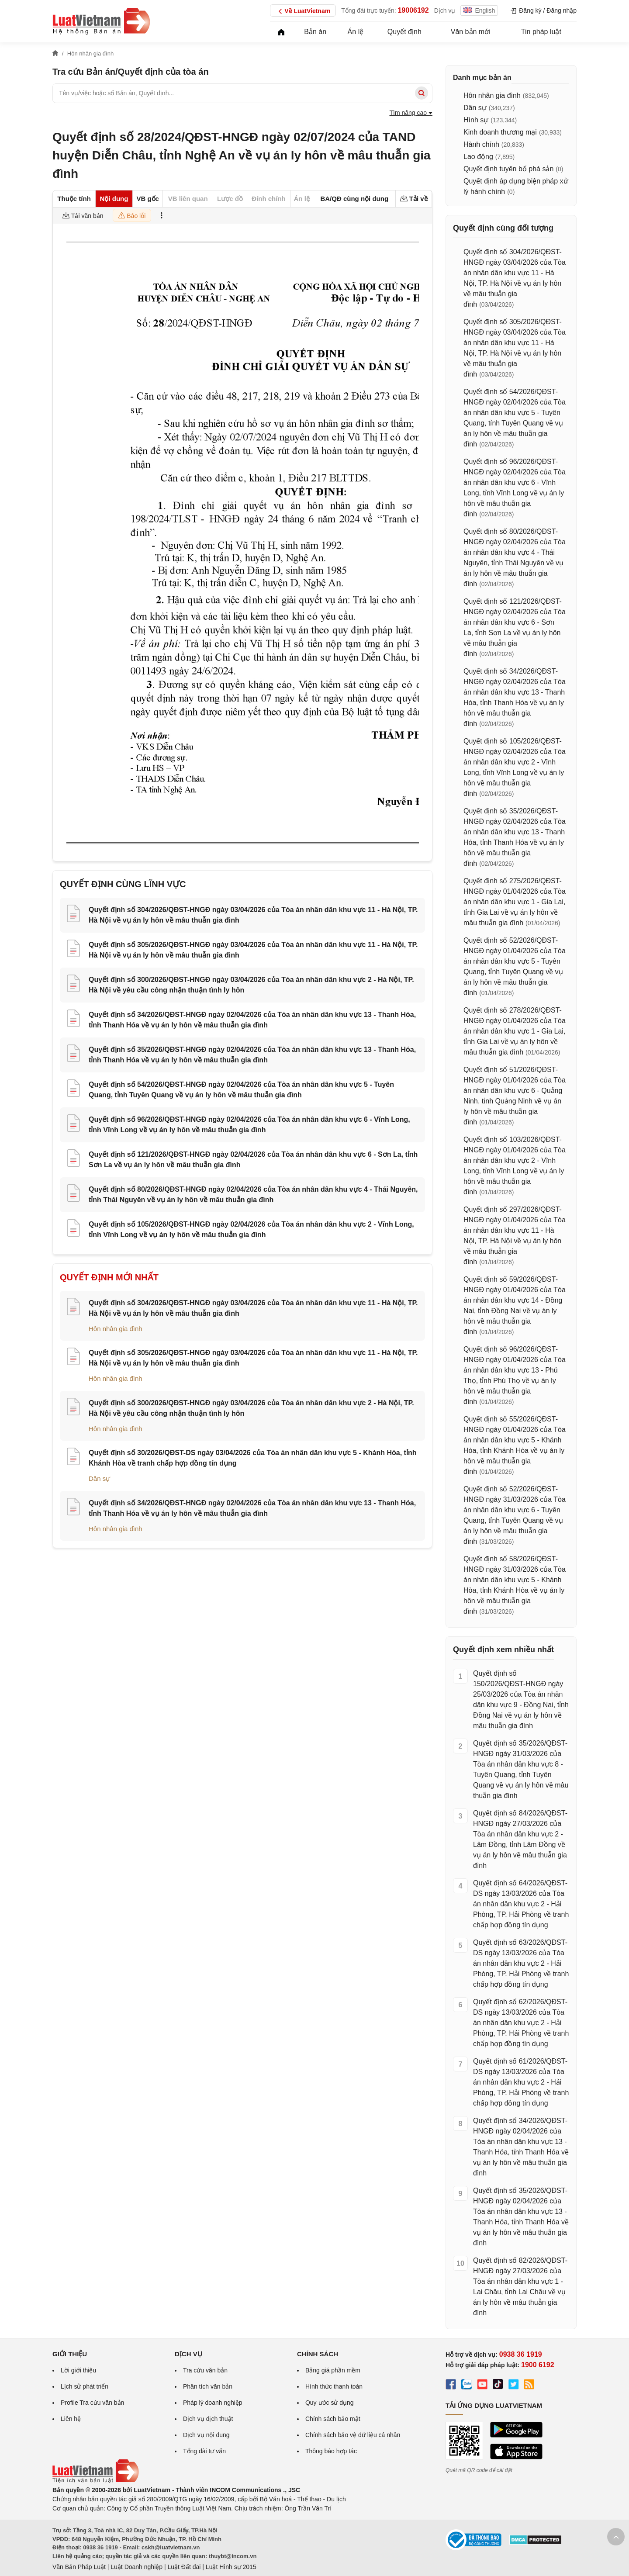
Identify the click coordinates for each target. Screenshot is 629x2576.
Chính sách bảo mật (332, 2418)
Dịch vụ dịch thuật (208, 2418)
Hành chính (481, 144)
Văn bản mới (471, 31)
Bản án (315, 31)
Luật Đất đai (183, 2566)
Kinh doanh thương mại (500, 132)
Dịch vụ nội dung (206, 2434)
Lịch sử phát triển (84, 2386)
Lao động (478, 156)
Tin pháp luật (541, 31)
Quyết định (404, 31)
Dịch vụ (445, 10)
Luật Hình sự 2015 (231, 2566)
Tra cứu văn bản (205, 2370)
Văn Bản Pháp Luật (79, 2566)
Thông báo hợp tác (331, 2451)
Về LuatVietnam (303, 11)
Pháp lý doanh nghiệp (212, 2402)
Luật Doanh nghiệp (136, 2566)
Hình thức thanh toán (334, 2386)
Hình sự (475, 120)
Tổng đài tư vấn (204, 2451)
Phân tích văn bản (207, 2386)
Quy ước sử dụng (329, 2402)
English (479, 10)
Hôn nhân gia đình (115, 1328)
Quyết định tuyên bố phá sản (508, 169)
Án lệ (356, 31)
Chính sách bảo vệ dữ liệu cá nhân (352, 2434)
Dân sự (99, 1478)
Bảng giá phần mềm (332, 2370)
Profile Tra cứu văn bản (92, 2402)
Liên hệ (71, 2418)
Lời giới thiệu (78, 2370)
